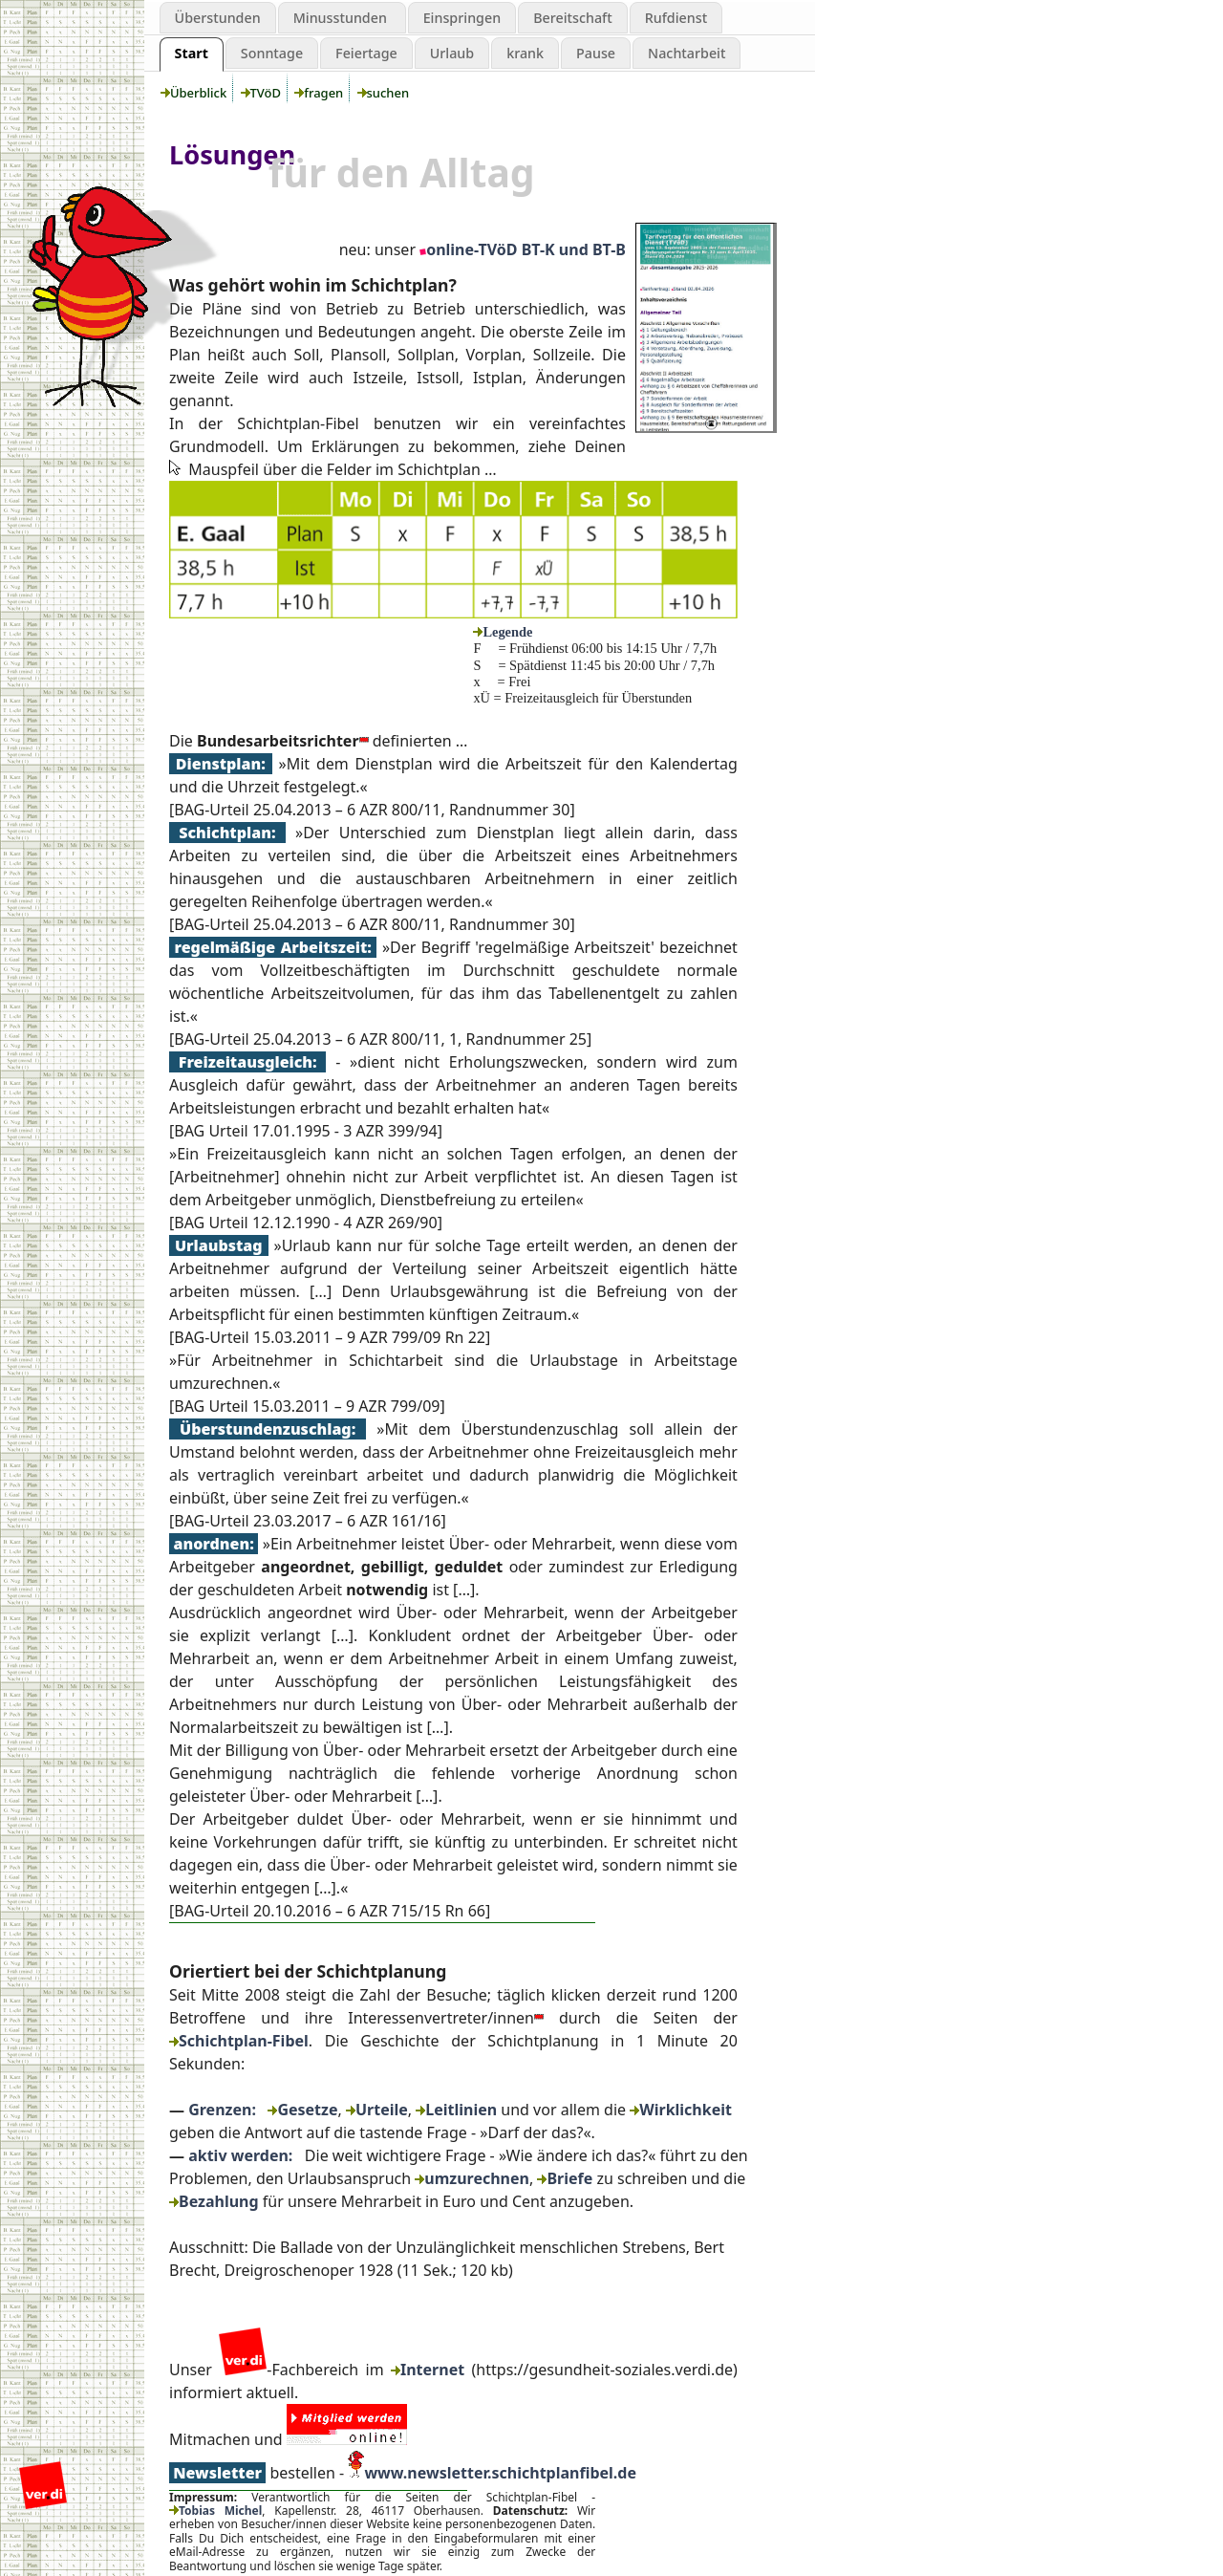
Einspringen (462, 18)
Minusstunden (342, 18)
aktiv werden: (240, 2155)
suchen (385, 92)
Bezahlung (214, 2201)
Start (191, 53)
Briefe (564, 2178)
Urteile (377, 2109)
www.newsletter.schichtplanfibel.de (500, 2472)
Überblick (195, 92)
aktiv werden (82, 157)
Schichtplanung (82, 79)
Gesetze (302, 2109)
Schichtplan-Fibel (239, 2040)
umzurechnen (472, 2178)
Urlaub (452, 53)
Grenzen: (222, 2109)
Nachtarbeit (686, 53)
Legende (502, 631)
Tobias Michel (215, 2510)
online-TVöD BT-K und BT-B (522, 249)
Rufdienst (676, 18)
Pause (595, 53)
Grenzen (82, 118)
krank (525, 53)
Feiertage (366, 53)
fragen (320, 92)
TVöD (263, 92)
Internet (427, 2369)
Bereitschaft (572, 18)
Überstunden (218, 18)
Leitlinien (456, 2109)
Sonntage (272, 53)
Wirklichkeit (681, 2109)
